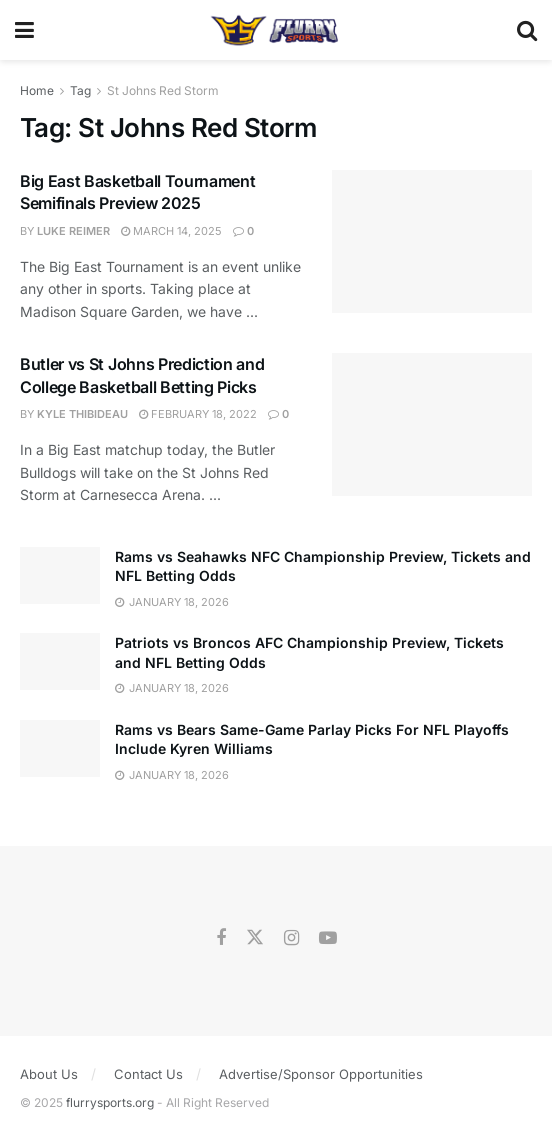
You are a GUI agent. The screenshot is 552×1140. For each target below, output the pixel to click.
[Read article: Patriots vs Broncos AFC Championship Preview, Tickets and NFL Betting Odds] (60, 661)
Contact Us (148, 1074)
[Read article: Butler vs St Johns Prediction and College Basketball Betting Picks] (432, 424)
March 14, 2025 (171, 231)
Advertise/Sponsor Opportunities (321, 1074)
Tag (80, 90)
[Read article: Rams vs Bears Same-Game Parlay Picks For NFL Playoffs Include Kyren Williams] (60, 748)
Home (37, 90)
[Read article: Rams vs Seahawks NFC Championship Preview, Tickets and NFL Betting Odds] (60, 575)
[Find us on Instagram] (291, 938)
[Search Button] (527, 30)
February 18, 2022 (198, 414)
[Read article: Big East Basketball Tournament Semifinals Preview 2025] (432, 241)
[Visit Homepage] (275, 30)
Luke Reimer (73, 231)
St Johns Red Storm (163, 90)
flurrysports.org (110, 1102)
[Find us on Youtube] (328, 938)
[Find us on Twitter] (255, 938)
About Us (49, 1074)
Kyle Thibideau (82, 414)
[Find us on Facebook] (221, 938)
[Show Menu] (24, 30)
